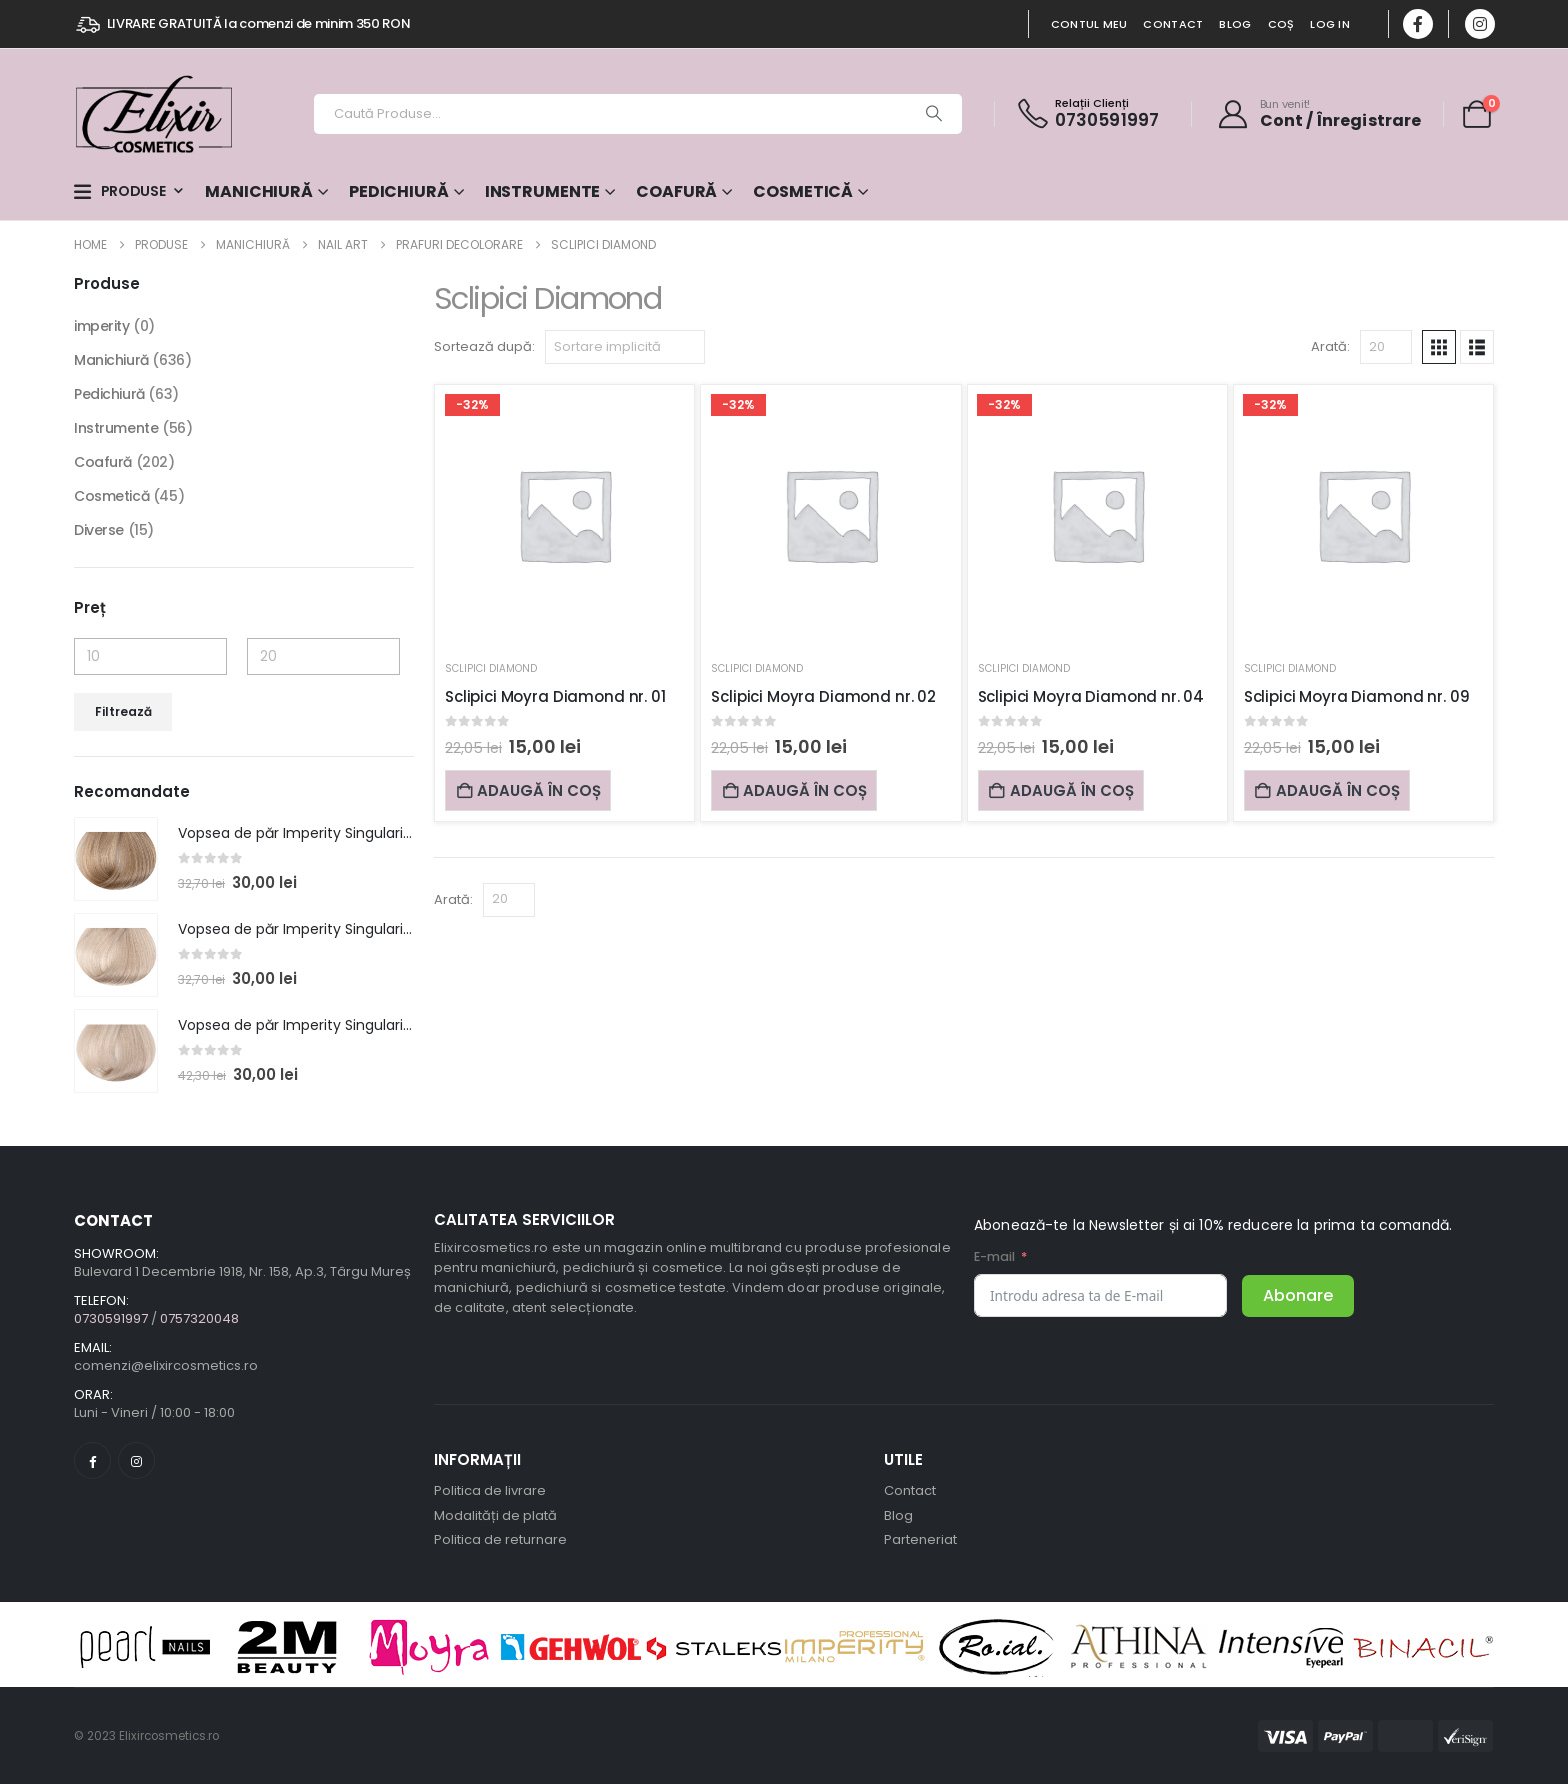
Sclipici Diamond (491, 668)
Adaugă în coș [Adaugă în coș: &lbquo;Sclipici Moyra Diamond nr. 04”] (1061, 790)
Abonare (1298, 1295)
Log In (1330, 24)
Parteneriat (920, 1539)
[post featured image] (116, 859)
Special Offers (1444, 191)
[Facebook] (1418, 24)
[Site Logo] (154, 114)
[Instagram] (1480, 24)
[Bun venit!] (1318, 114)
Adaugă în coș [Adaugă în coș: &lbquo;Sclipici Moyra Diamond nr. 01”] (528, 790)
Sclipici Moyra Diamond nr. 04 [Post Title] (1091, 696)
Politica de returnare (500, 1539)
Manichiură (259, 191)
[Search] (934, 114)
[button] (1439, 347)
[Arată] (1386, 347)
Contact (1173, 24)
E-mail (994, 1256)
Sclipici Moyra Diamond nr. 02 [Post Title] (823, 696)
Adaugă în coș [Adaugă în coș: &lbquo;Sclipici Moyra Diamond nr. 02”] (794, 790)
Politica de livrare (490, 1490)
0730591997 (1107, 120)
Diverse (99, 530)
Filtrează (123, 711)
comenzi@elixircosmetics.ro (166, 1365)
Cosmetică (803, 191)
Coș (1281, 24)
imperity (102, 326)
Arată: (1330, 346)
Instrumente (543, 191)
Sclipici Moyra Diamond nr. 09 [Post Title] (1357, 696)
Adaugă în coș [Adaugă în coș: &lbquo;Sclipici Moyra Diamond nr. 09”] (1327, 790)
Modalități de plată (495, 1515)
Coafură (676, 191)
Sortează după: (484, 346)
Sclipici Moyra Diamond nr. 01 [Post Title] (555, 696)
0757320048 (199, 1318)
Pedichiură (399, 191)
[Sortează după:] (625, 347)
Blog (1235, 24)
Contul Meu (1089, 24)
